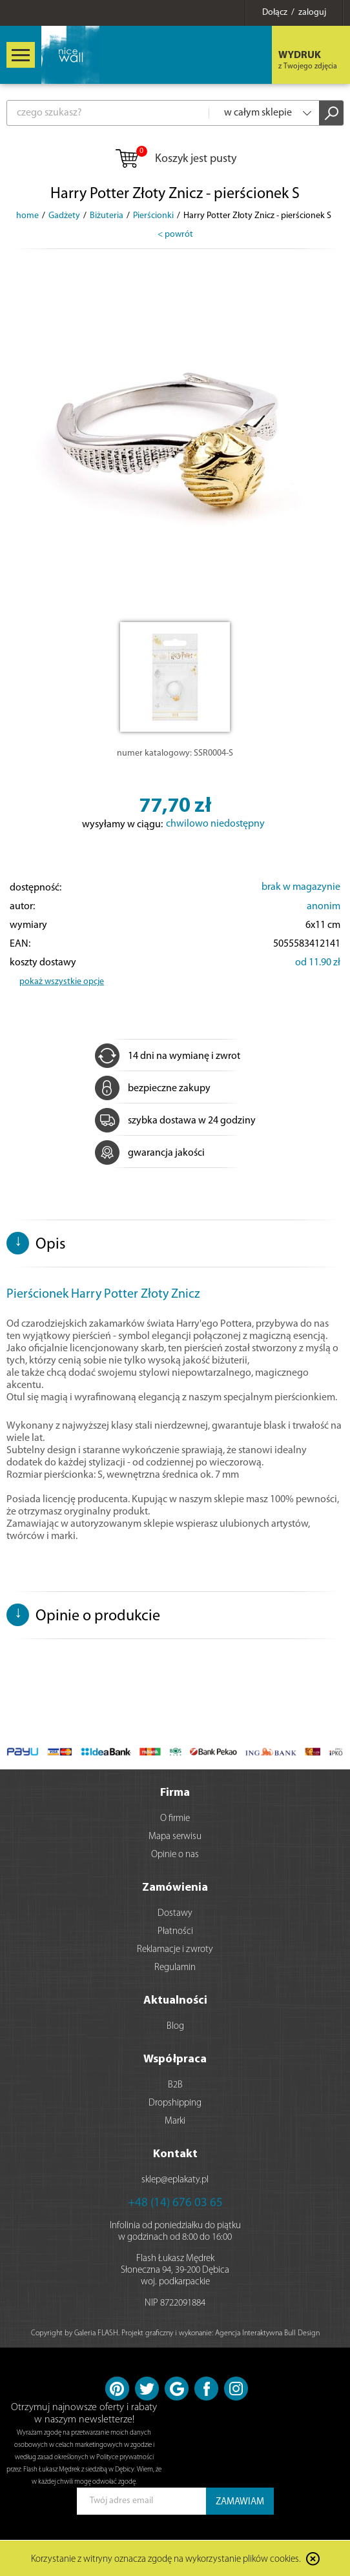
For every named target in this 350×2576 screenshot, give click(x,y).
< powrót (175, 234)
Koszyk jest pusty (175, 159)
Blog (175, 2026)
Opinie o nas (175, 1855)
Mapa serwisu (175, 1837)
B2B (175, 2085)
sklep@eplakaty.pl (175, 2180)
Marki (175, 2121)
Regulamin (175, 1968)
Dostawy (175, 1913)
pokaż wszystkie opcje (61, 982)
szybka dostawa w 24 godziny (175, 1121)
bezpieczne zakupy (153, 1088)
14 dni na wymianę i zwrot (167, 1056)
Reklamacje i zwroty (175, 1950)
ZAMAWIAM (240, 2502)
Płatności (175, 1932)
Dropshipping (175, 2103)
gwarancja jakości (150, 1153)
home (27, 216)
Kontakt (175, 2154)
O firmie (175, 1819)
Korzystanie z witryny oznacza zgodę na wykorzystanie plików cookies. (166, 2559)
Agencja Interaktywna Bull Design (267, 2333)
